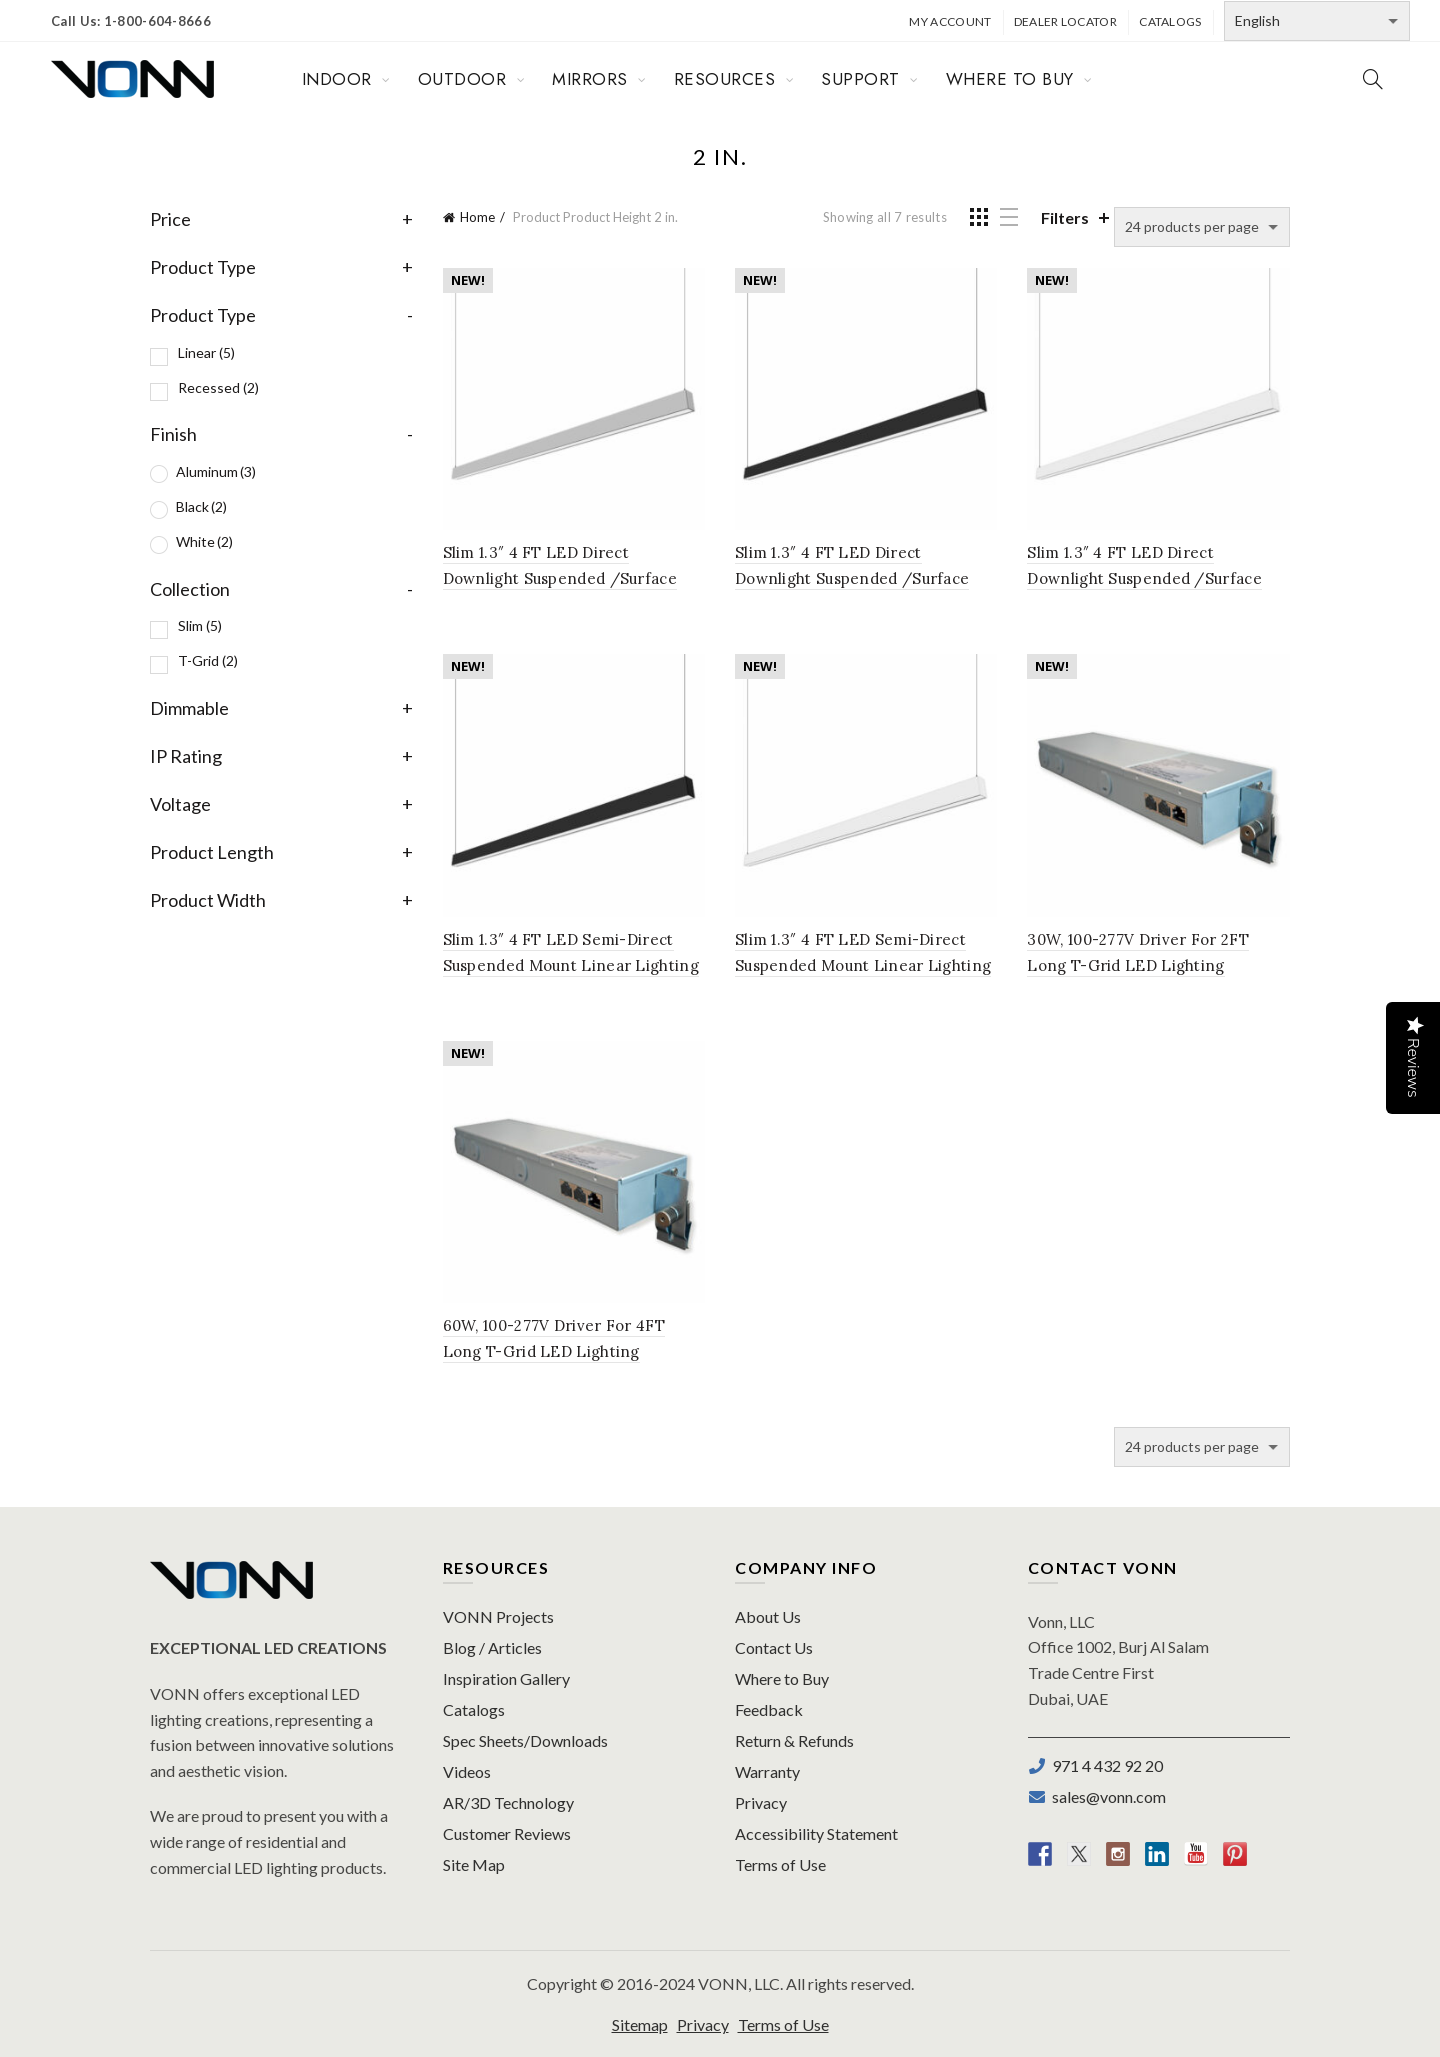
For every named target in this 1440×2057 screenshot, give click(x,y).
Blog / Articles (492, 1647)
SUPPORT (860, 79)
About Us (768, 1616)
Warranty (767, 1771)
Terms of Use (780, 1864)
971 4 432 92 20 (1104, 1765)
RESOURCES (725, 79)
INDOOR (337, 79)
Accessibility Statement (816, 1833)
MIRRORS (590, 79)
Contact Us (774, 1647)
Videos (467, 1771)
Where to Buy (782, 1678)
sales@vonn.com (1106, 1796)
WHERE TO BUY (1010, 79)
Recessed (218, 387)
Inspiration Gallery (506, 1678)
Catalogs (1170, 21)
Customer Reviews (507, 1833)
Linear (206, 352)
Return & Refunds (794, 1740)
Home (477, 217)
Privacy (761, 1802)
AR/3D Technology (508, 1802)
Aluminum (216, 471)
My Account (950, 21)
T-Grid (208, 660)
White (204, 541)
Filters (1065, 217)
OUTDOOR (462, 79)
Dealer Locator (1065, 21)
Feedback (769, 1709)
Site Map (474, 1864)
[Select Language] (1317, 21)
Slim (200, 625)
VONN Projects (498, 1616)
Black (201, 506)
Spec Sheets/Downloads (525, 1740)
